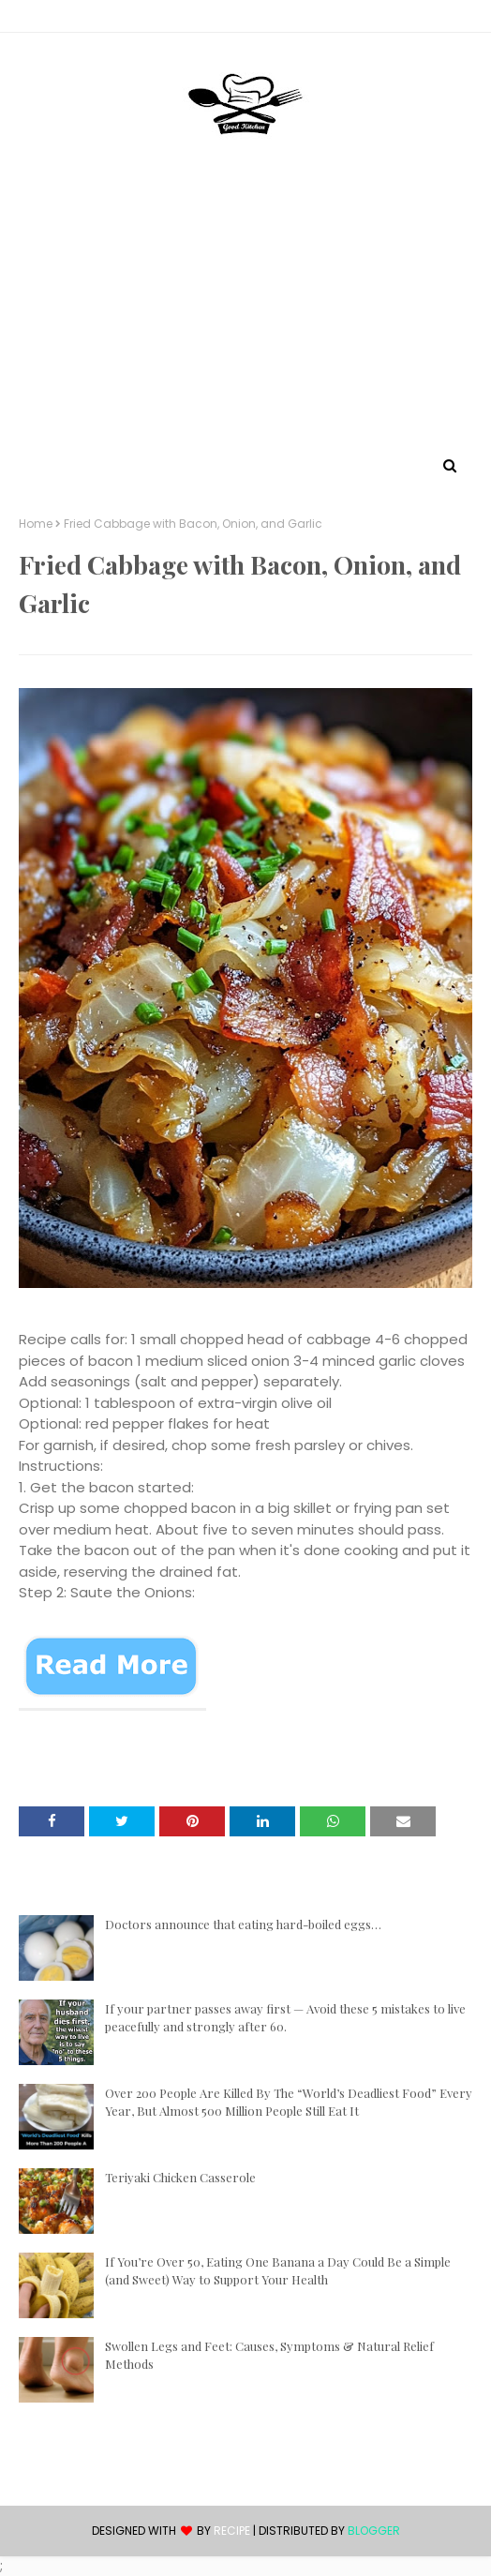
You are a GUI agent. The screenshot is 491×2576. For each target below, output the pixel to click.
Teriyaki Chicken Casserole (180, 2177)
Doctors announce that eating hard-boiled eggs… (243, 1924)
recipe (232, 2531)
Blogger (374, 2531)
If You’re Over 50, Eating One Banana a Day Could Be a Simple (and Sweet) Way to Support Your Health (278, 2271)
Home (35, 524)
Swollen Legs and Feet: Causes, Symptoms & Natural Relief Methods (269, 2355)
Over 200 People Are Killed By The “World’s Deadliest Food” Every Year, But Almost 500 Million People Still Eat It (288, 2102)
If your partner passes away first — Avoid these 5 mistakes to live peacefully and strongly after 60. (285, 2017)
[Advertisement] (245, 312)
